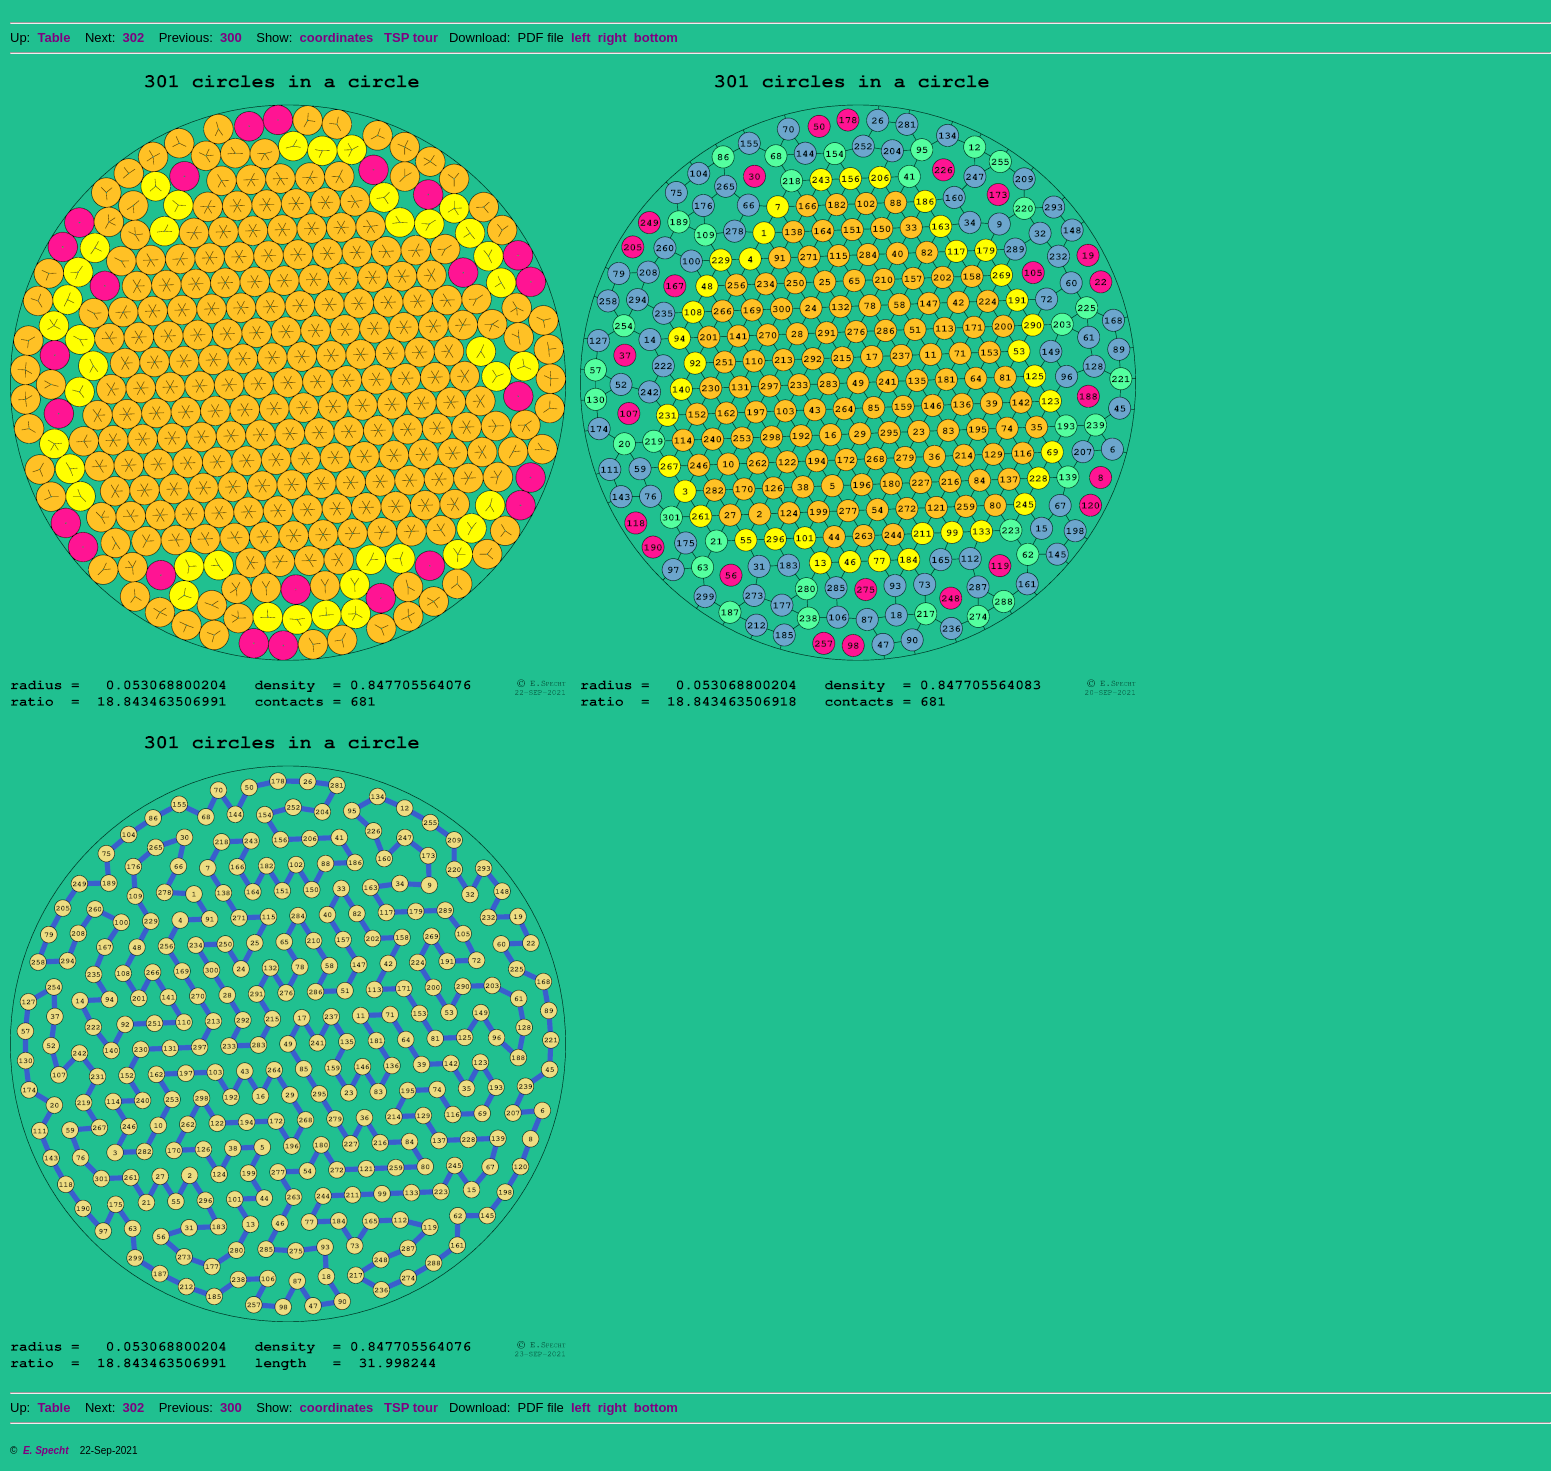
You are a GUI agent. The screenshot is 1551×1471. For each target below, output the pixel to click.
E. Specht (46, 1450)
